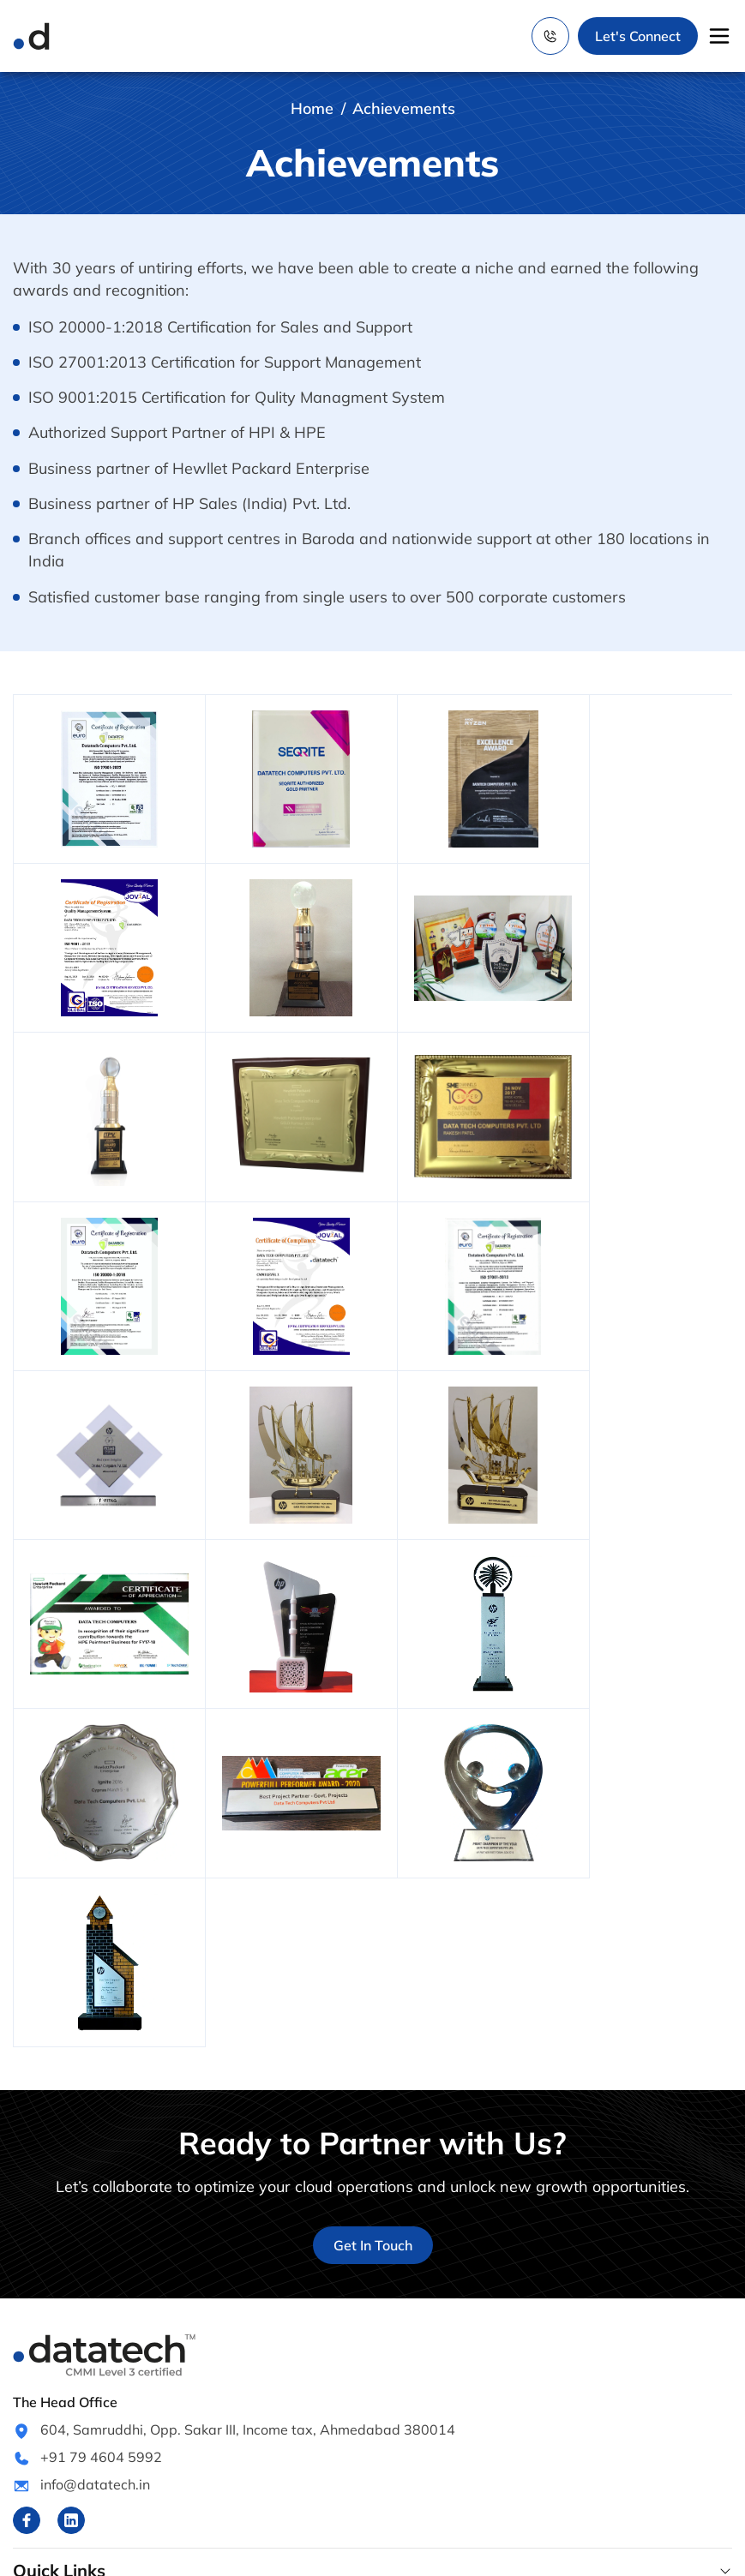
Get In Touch (372, 1921)
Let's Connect (638, 36)
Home (312, 108)
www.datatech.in (281, 2552)
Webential (594, 2552)
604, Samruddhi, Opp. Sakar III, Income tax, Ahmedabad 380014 (247, 2105)
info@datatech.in (95, 2160)
